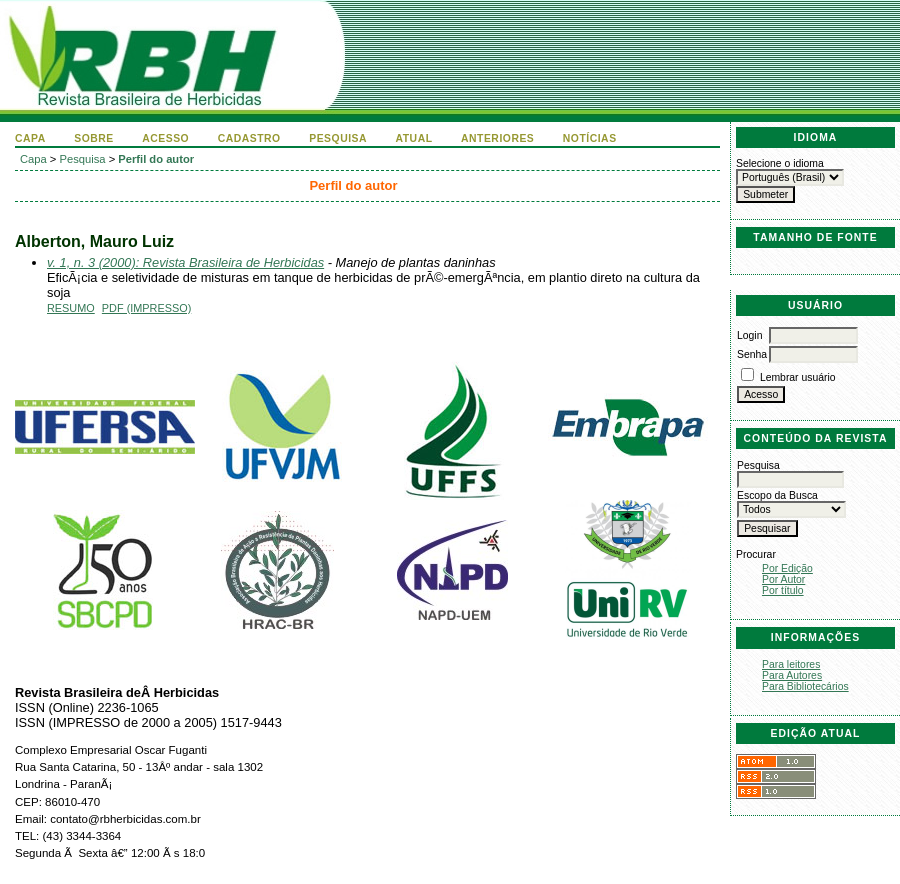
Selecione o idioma (780, 163)
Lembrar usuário (798, 377)
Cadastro (249, 138)
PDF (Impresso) (146, 308)
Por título (783, 590)
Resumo (71, 308)
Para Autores (792, 675)
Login (749, 335)
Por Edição (787, 568)
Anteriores (497, 138)
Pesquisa (338, 138)
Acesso (165, 138)
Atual (414, 138)
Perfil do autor (156, 159)
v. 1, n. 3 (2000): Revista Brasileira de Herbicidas (185, 262)
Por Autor (783, 579)
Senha (752, 354)
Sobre (94, 138)
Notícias (590, 138)
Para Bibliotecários (805, 686)
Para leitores (791, 664)
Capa (30, 138)
